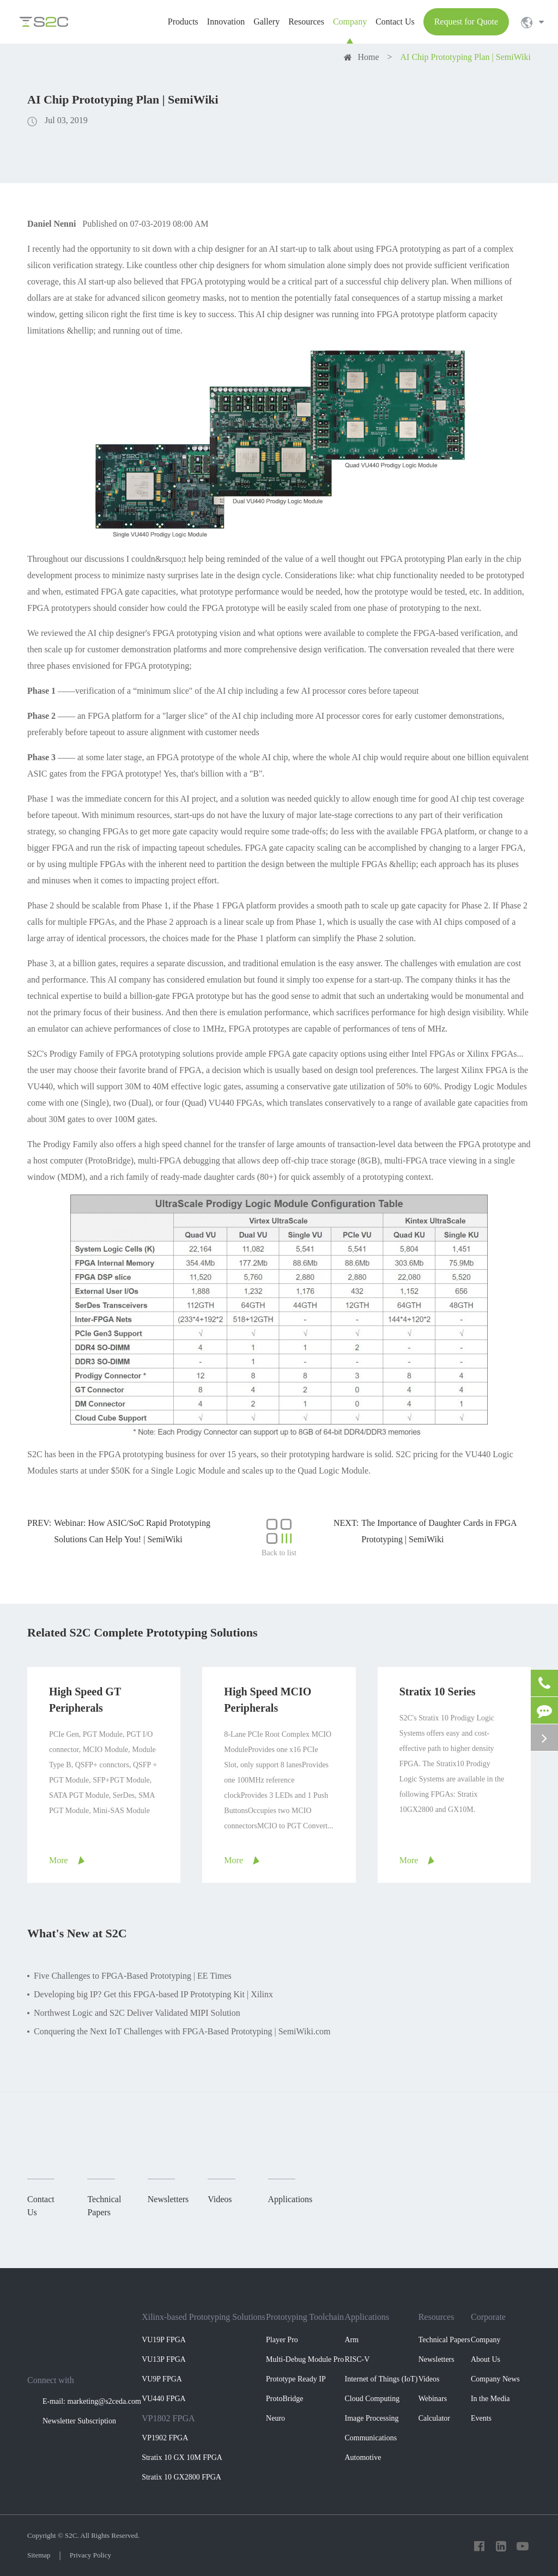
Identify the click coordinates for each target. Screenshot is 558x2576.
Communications (370, 2438)
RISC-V (356, 2359)
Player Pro (282, 2340)
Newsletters (436, 2359)
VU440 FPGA (164, 2399)
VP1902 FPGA (165, 2438)
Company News (495, 2379)
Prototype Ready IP (296, 2379)
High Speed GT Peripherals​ (85, 1700)
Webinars (432, 2399)
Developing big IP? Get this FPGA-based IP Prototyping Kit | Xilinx (153, 1994)
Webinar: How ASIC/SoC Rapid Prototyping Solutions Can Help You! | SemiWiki (132, 1531)
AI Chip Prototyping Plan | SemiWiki (466, 57)
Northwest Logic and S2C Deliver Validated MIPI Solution (137, 2012)
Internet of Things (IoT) (380, 2379)
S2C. (72, 2535)
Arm (351, 2340)
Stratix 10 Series (437, 1692)
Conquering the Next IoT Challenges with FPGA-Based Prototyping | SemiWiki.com (182, 2031)
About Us (485, 2359)
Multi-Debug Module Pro (305, 2359)
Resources (436, 2317)
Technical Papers (444, 2340)
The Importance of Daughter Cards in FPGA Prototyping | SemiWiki (438, 1531)
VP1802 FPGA (168, 2418)
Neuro (275, 2418)
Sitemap (39, 2555)
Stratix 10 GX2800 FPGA (181, 2477)
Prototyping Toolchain (305, 2317)
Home (368, 57)
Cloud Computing (371, 2399)
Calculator (434, 2418)
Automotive (362, 2457)
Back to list (279, 1537)
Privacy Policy (90, 2555)
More (58, 1860)
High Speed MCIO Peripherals (267, 1700)
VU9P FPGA (162, 2379)
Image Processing (371, 2418)
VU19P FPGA (164, 2340)
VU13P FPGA (164, 2359)
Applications (366, 2317)
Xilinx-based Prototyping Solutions (203, 2317)
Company (485, 2340)
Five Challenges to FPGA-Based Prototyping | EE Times (133, 1975)
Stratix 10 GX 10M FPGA (182, 2457)
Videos (429, 2379)
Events (481, 2418)
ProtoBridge (284, 2399)
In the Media (490, 2399)
